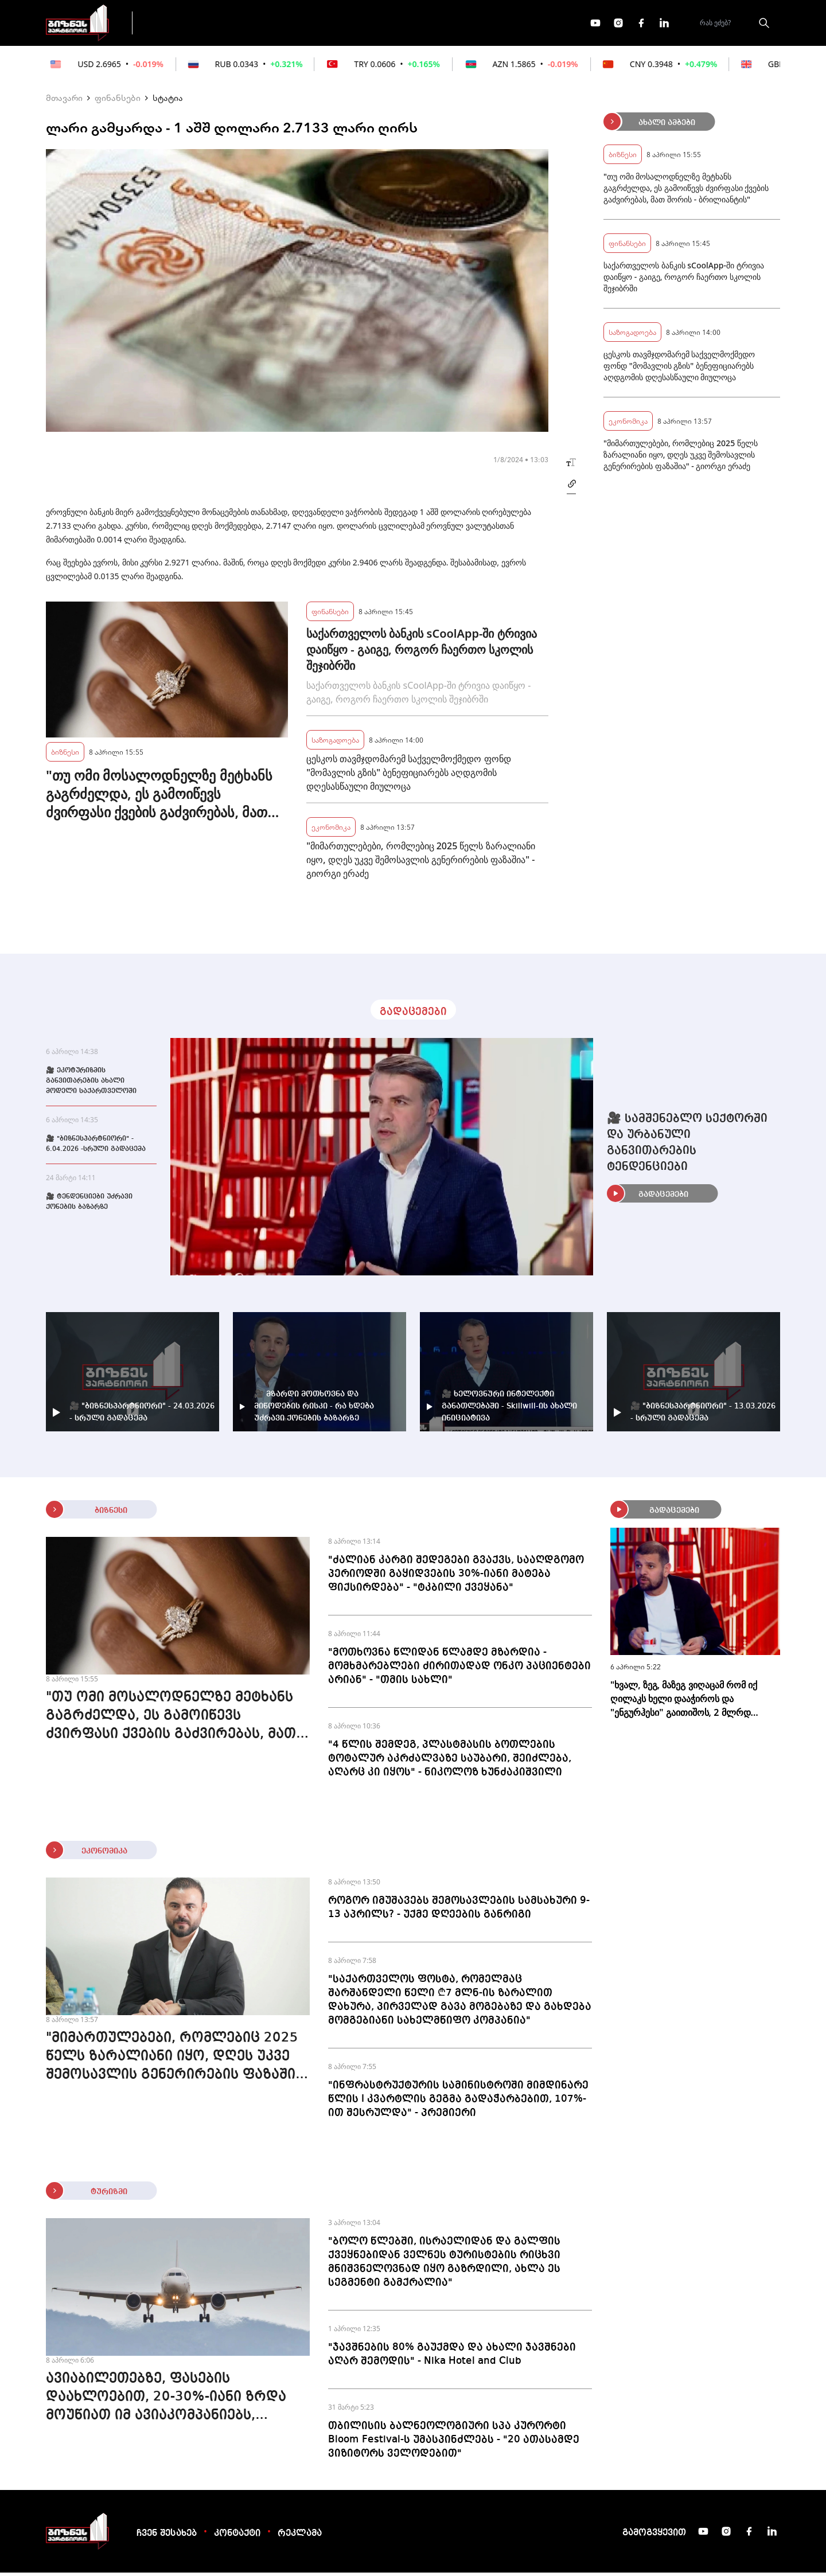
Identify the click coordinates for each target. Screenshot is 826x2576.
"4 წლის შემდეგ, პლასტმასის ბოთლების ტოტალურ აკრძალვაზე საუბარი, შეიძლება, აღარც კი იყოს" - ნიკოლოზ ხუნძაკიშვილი (449, 1762)
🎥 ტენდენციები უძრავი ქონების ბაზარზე (89, 1205)
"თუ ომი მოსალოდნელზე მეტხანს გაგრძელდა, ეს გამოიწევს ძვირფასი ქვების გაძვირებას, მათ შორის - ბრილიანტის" (159, 797)
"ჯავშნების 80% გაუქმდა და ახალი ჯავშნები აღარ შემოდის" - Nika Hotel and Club (452, 2357)
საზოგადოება (335, 743)
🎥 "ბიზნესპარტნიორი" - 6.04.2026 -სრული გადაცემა (96, 1147)
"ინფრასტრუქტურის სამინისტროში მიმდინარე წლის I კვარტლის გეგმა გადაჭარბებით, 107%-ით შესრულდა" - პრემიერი (458, 2102)
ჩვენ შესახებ (167, 2537)
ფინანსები (269, 24)
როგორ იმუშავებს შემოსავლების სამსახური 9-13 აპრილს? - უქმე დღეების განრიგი (459, 1911)
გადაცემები (191, 24)
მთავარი (64, 101)
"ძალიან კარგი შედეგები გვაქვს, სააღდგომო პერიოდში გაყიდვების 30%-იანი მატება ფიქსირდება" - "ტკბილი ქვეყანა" (456, 1577)
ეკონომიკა (345, 24)
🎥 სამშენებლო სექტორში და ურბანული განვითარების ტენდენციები (687, 1146)
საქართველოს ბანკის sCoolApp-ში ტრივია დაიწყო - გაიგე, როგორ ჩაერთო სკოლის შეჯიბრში (421, 653)
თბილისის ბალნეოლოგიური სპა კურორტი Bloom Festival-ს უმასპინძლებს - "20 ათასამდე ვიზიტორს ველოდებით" (453, 2443)
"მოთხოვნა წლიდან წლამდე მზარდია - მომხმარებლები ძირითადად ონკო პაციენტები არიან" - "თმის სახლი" (459, 1669)
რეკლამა (300, 2537)
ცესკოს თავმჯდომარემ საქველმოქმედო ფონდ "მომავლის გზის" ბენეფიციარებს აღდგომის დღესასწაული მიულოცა (408, 776)
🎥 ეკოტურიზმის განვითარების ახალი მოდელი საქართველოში (91, 1084)
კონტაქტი (237, 2537)
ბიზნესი (65, 755)
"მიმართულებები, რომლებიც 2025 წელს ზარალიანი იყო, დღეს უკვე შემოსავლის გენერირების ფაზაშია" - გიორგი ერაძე (420, 863)
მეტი (409, 24)
